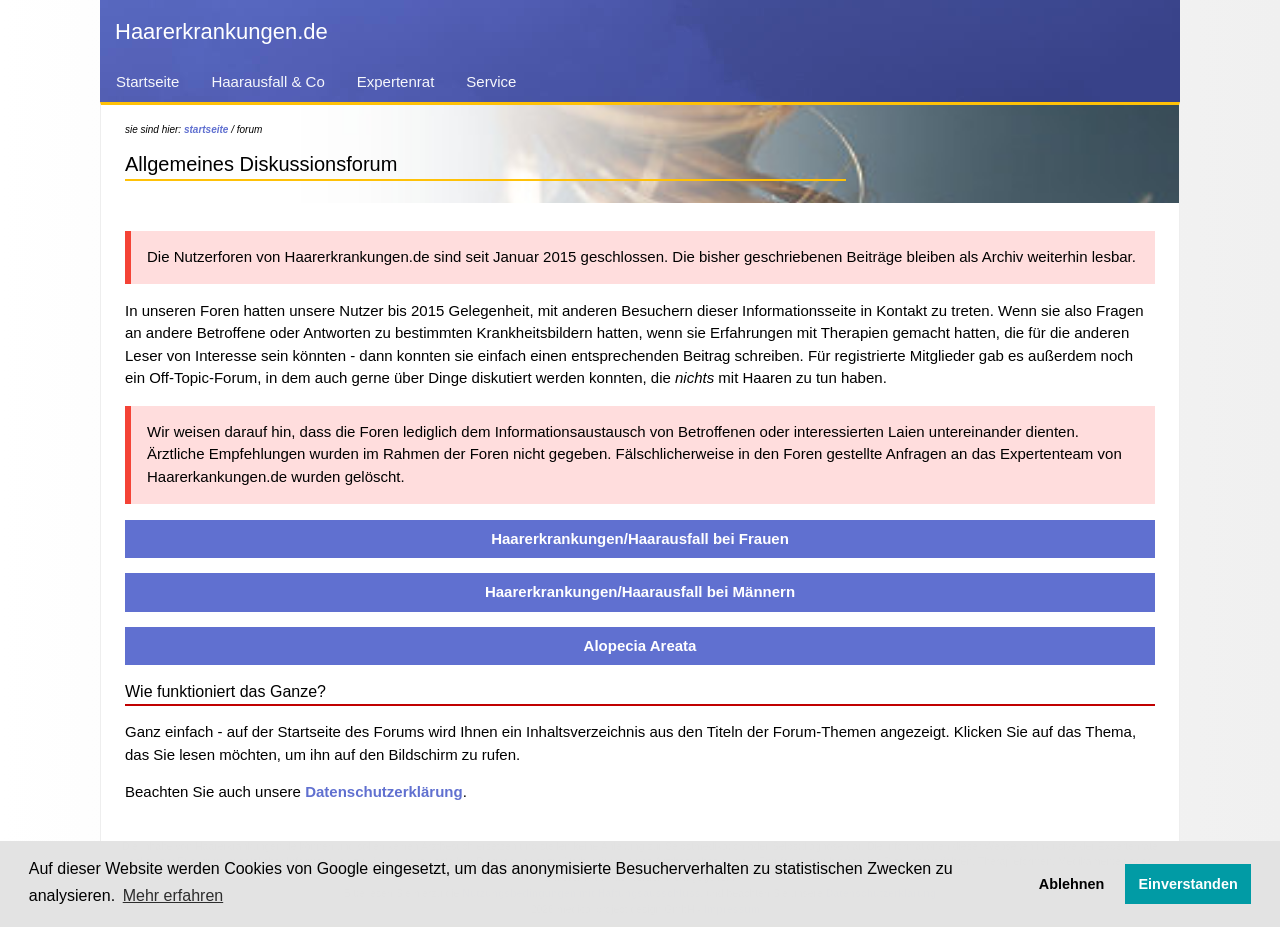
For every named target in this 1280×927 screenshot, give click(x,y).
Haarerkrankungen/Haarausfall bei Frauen (640, 538)
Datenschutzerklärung (384, 791)
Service (491, 81)
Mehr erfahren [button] (173, 895)
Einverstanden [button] (1188, 884)
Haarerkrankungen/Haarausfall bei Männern (640, 591)
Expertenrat (396, 81)
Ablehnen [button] (1072, 884)
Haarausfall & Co (267, 81)
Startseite (147, 81)
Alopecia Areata (640, 645)
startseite (206, 129)
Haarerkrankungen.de (221, 31)
